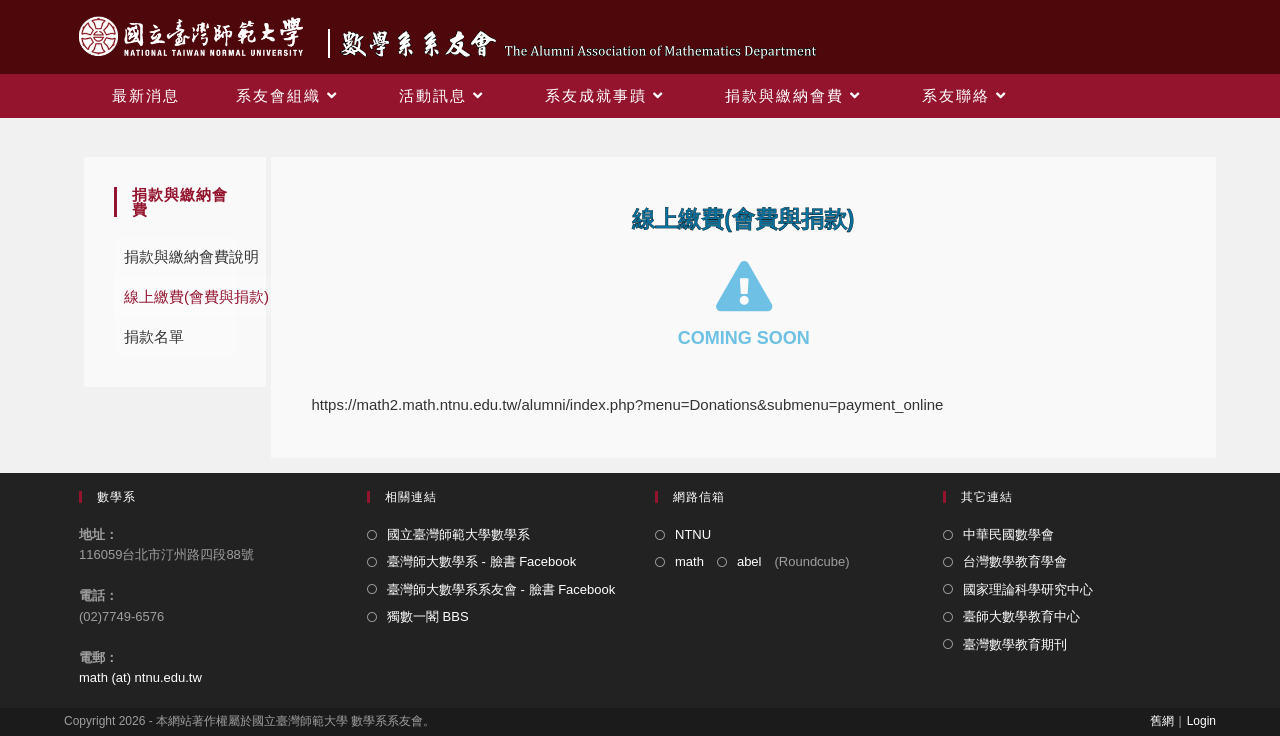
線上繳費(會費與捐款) (196, 296)
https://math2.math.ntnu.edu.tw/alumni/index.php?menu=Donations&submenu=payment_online (627, 404)
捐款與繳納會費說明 (191, 256)
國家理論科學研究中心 (1028, 589)
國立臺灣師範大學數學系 (458, 534)
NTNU (693, 534)
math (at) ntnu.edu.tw (140, 677)
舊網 (1162, 721)
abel (749, 561)
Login (1201, 721)
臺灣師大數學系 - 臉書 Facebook (481, 561)
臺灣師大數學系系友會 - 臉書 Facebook (501, 589)
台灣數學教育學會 (1015, 561)
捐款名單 (154, 336)
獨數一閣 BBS (428, 616)
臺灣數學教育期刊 (1015, 644)
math (689, 561)
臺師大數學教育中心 (1021, 616)
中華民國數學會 (1008, 534)
